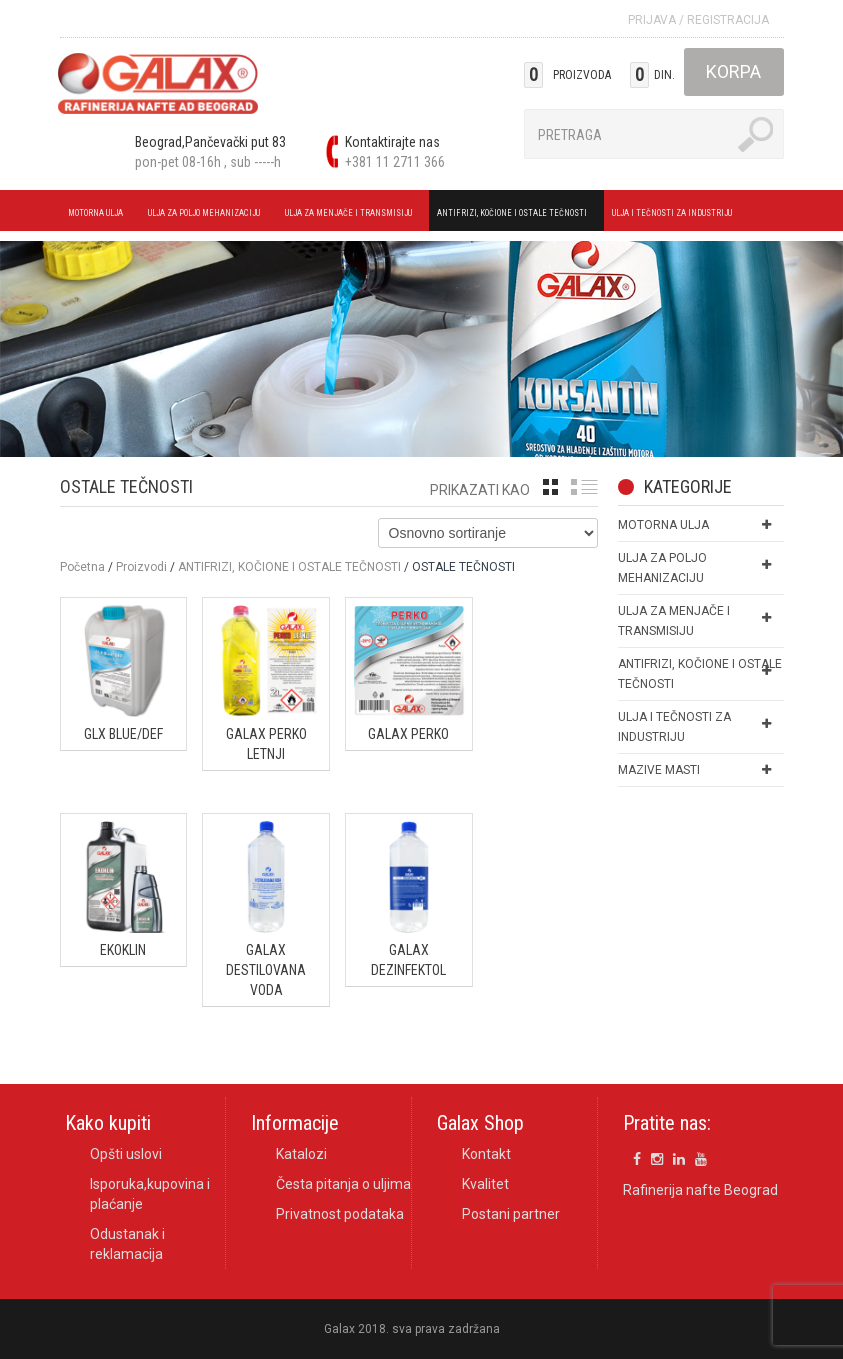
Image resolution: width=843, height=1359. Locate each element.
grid (550, 487)
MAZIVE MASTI (659, 770)
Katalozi (301, 1154)
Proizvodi (141, 567)
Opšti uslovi (126, 1154)
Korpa (733, 71)
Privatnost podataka (340, 1214)
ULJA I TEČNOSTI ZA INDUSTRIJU (675, 216)
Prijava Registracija (698, 20)
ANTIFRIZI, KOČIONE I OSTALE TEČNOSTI (515, 216)
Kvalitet (485, 1184)
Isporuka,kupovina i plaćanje (150, 1194)
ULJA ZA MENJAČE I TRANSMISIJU (351, 216)
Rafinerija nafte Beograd (700, 1190)
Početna (82, 567)
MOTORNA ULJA (98, 216)
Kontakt (486, 1154)
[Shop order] (488, 533)
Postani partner (511, 1214)
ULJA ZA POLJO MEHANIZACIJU (207, 216)
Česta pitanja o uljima (343, 1184)
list (584, 487)
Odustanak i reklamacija (127, 1244)
